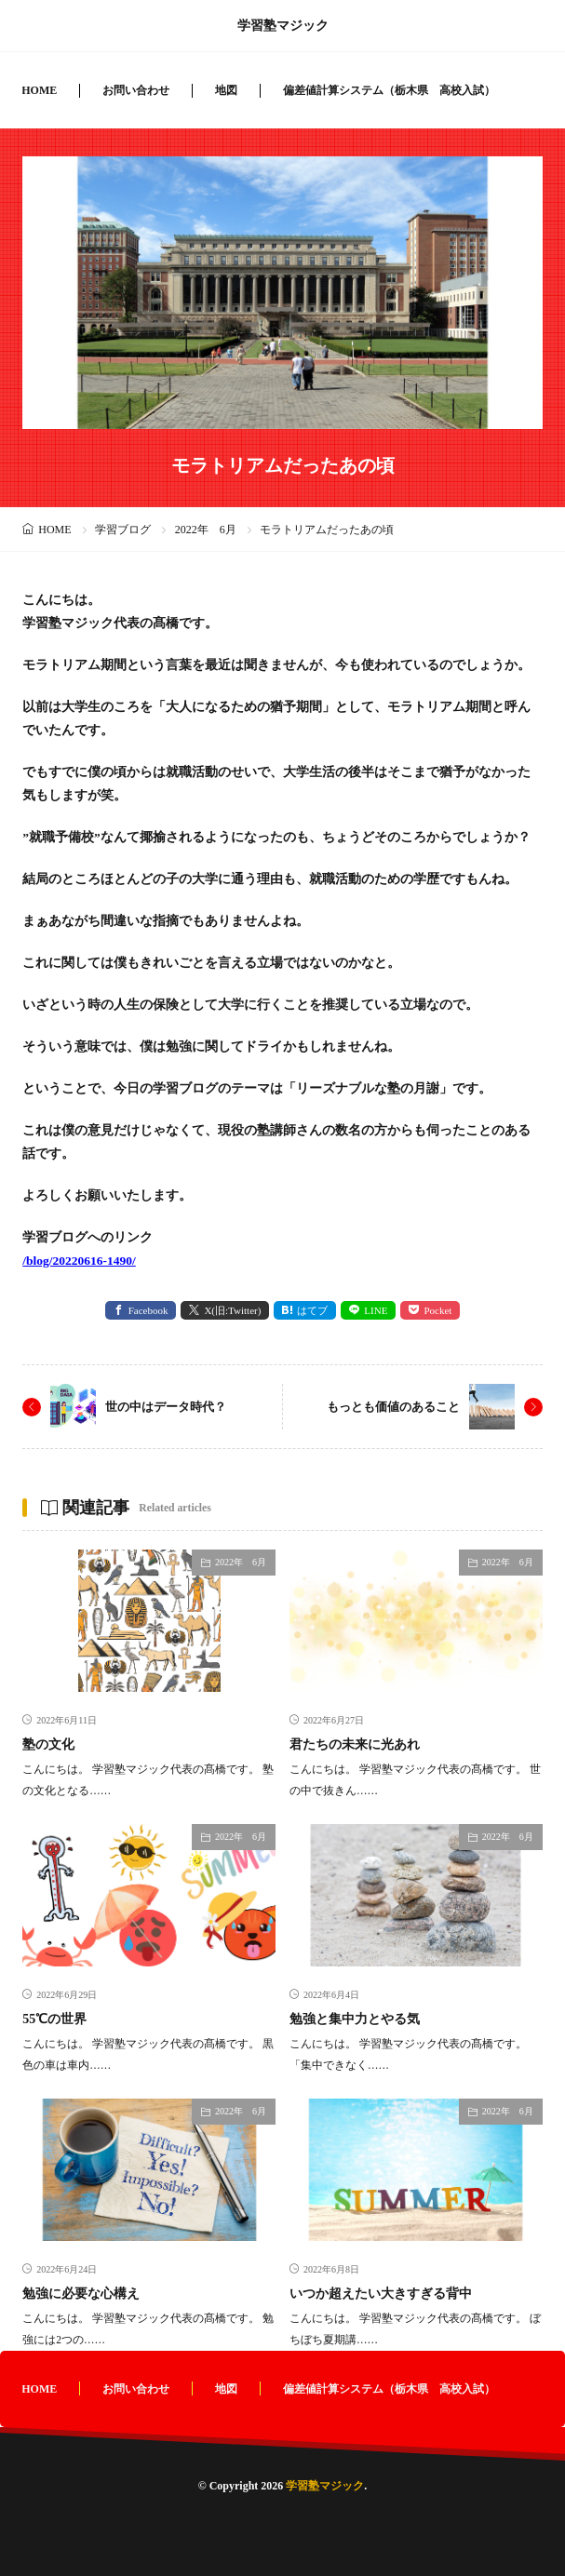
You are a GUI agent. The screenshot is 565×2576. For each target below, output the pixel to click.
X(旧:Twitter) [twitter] (232, 1310)
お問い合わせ (135, 90)
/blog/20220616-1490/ (79, 1261)
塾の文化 (48, 1744)
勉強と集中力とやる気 (354, 2019)
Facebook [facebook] (148, 1310)
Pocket (437, 1310)
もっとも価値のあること (393, 1407)
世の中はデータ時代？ (165, 1407)
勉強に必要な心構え (81, 2294)
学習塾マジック (283, 26)
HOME (39, 90)
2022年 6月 (205, 529)
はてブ (312, 1310)
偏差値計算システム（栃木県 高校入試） (389, 90)
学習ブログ (123, 529)
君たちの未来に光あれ (354, 1744)
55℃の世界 (54, 2019)
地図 (226, 90)
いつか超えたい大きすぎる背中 (380, 2294)
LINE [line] (375, 1310)
